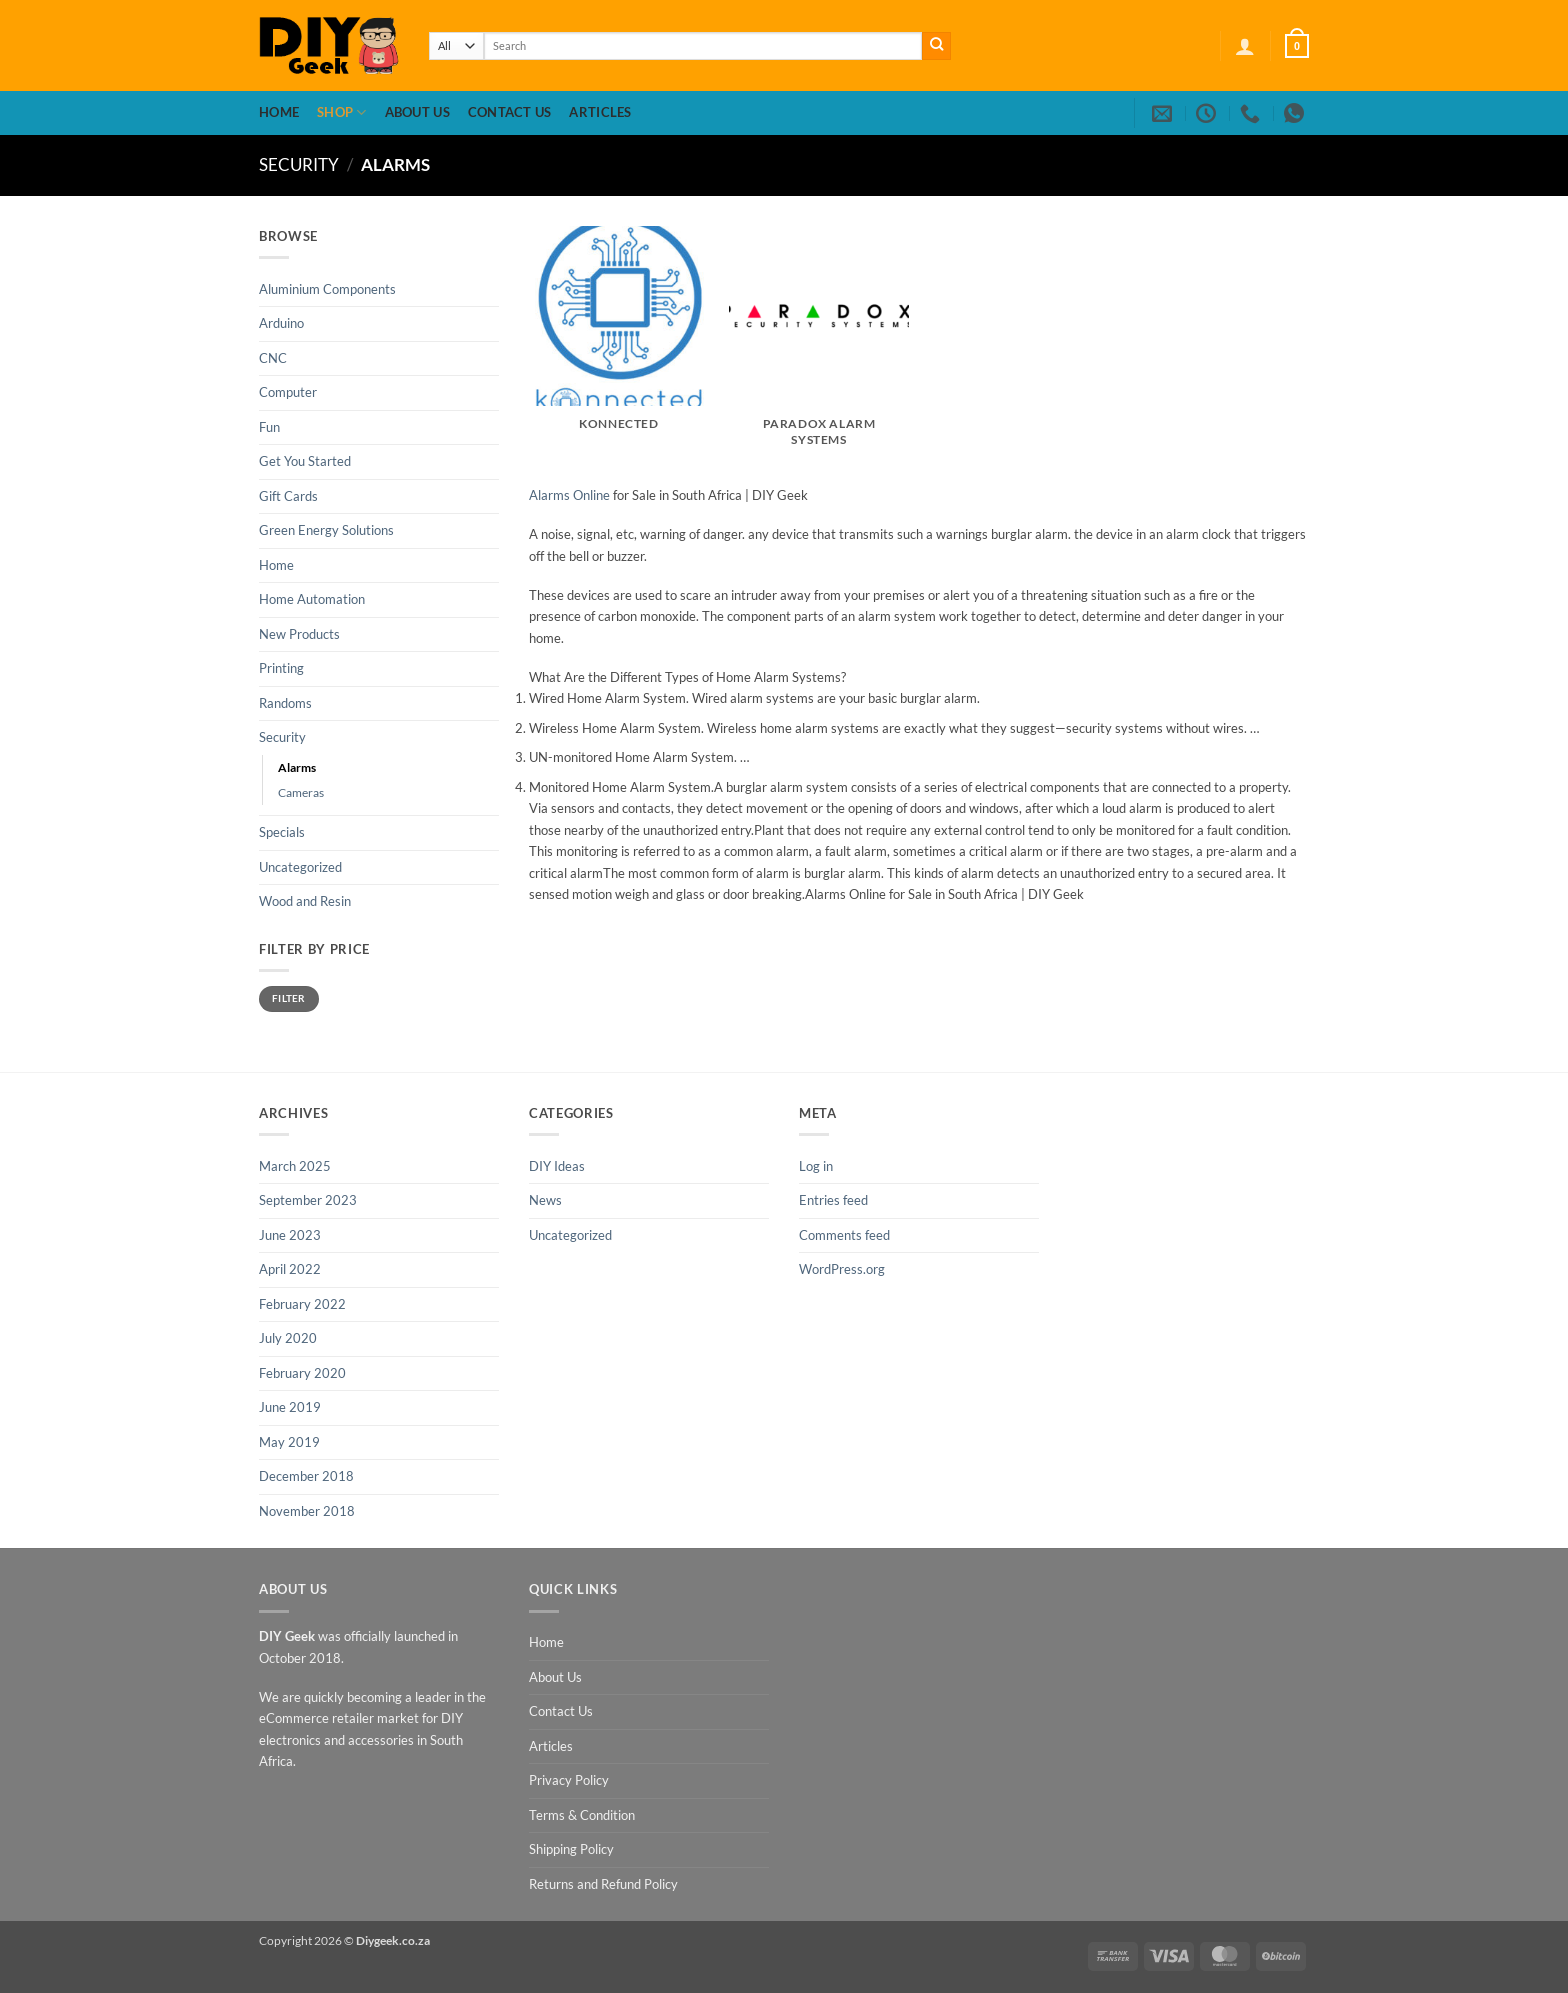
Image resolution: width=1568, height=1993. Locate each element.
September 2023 (308, 1200)
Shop (342, 112)
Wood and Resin (305, 901)
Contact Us (510, 112)
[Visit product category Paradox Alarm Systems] (819, 346)
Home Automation (312, 599)
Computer (288, 392)
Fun (269, 427)
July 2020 (288, 1338)
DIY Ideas (557, 1166)
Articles (600, 112)
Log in (816, 1166)
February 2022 (302, 1304)
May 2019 (289, 1442)
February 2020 (302, 1373)
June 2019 (290, 1407)
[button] (1245, 46)
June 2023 (290, 1235)
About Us (417, 112)
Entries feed (833, 1200)
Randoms (285, 703)
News (545, 1200)
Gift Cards (288, 496)
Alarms (297, 767)
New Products (299, 634)
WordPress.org (842, 1269)
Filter (289, 998)
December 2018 (306, 1476)
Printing (281, 668)
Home (279, 112)
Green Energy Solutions (326, 530)
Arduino (281, 323)
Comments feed (844, 1235)
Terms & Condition (582, 1815)
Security (299, 164)
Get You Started (305, 461)
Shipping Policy (571, 1849)
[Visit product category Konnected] (619, 338)
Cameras (301, 792)
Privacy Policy (569, 1780)
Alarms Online (569, 495)
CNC (273, 358)
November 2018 (307, 1511)
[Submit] (936, 46)
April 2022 (290, 1269)
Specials (282, 832)
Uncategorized (300, 867)
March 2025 (295, 1166)
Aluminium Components (327, 289)
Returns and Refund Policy (603, 1884)
